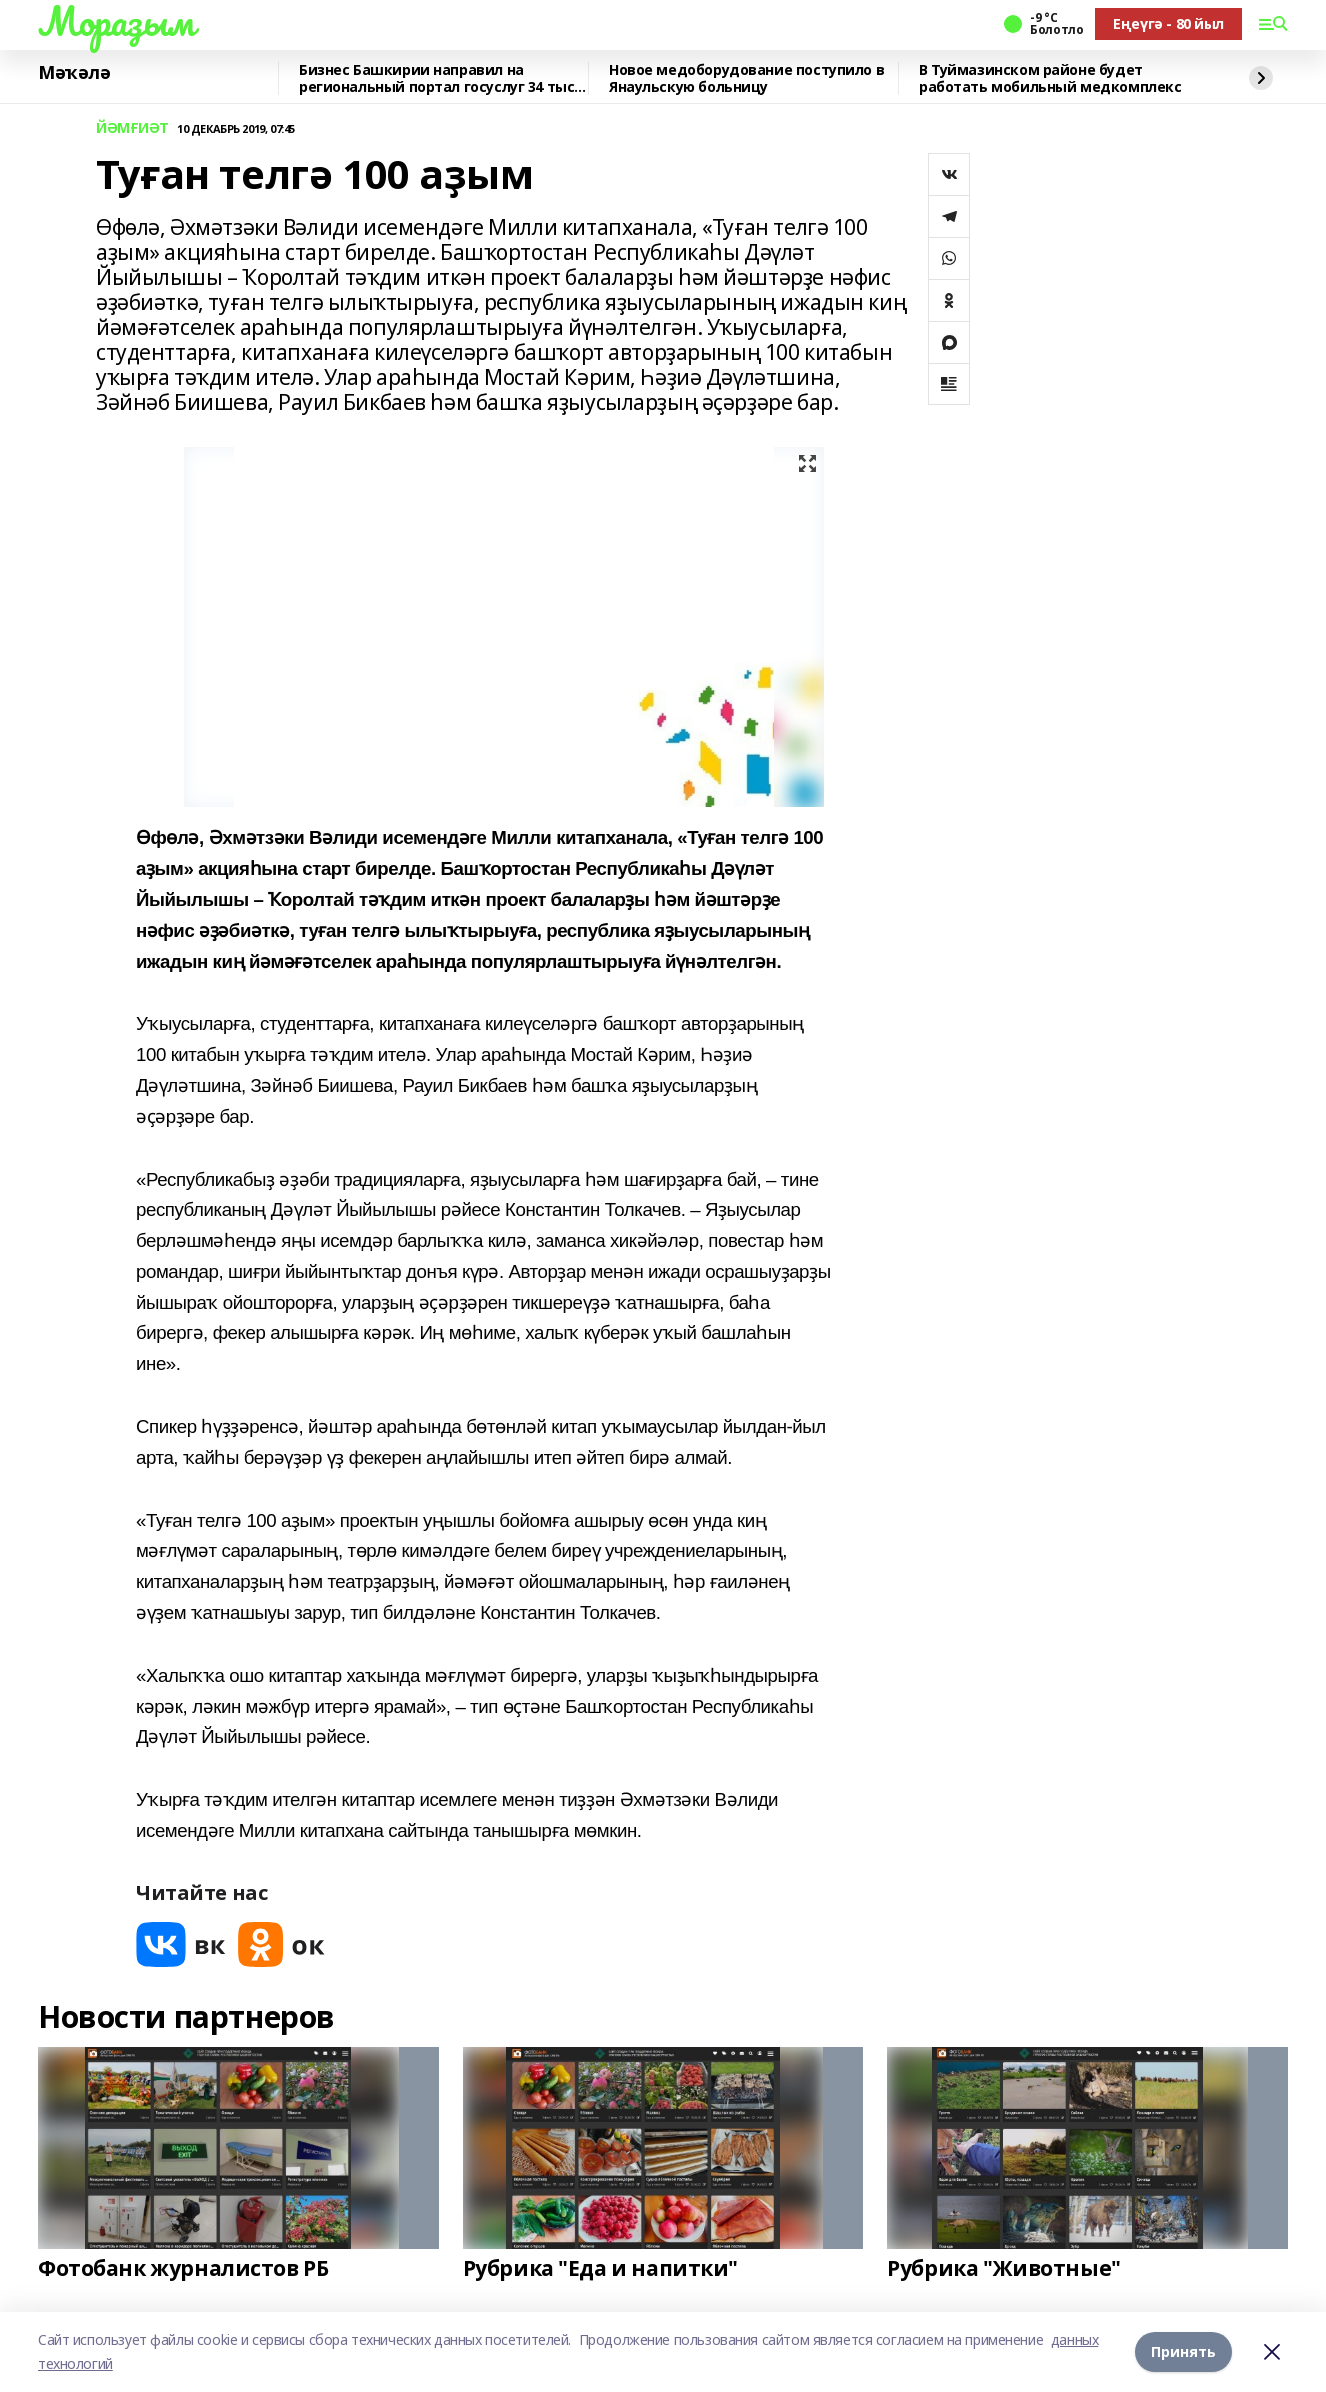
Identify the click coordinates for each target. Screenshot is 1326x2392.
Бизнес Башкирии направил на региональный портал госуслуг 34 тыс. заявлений (438, 78)
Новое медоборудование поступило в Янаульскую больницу (746, 78)
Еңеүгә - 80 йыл (1168, 23)
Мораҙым (116, 21)
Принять (1183, 2351)
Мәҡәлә (74, 73)
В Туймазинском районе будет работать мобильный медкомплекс (1050, 78)
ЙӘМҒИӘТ (132, 128)
